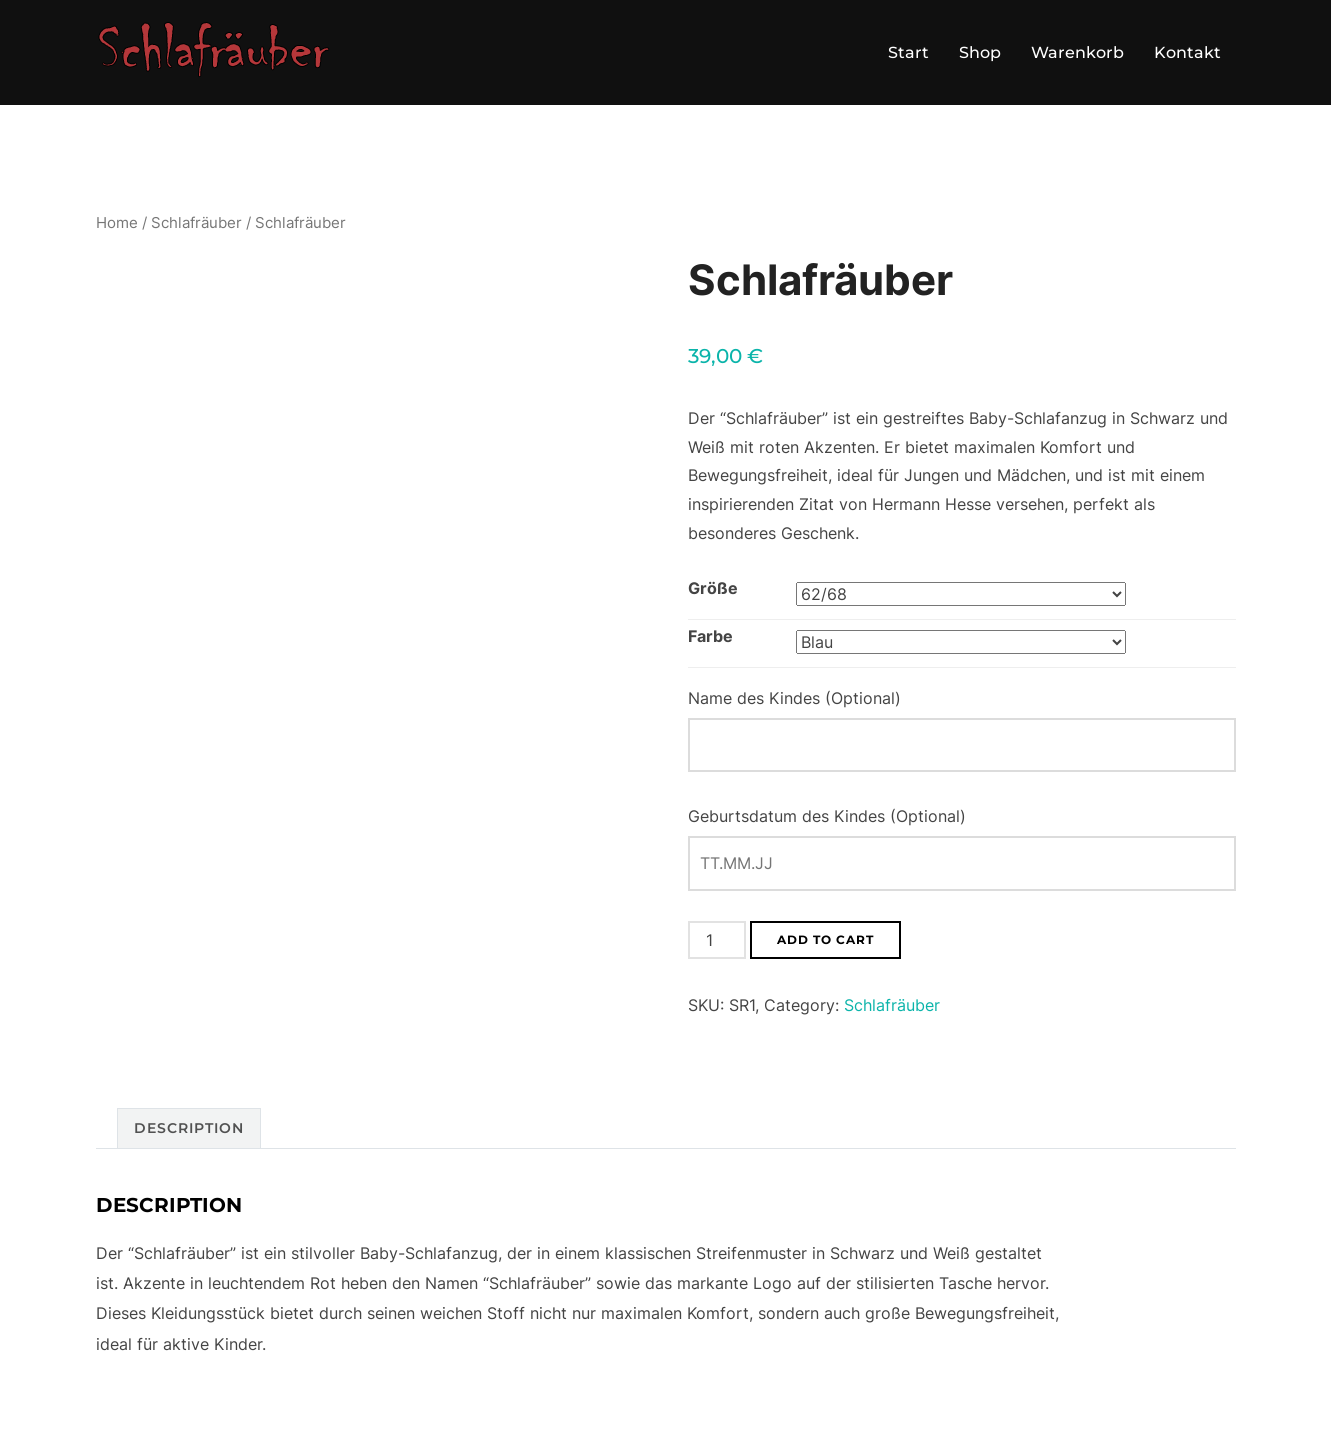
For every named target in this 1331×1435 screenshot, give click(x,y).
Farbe (710, 636)
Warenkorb (1077, 52)
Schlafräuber (196, 223)
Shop (980, 52)
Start (908, 52)
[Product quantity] (717, 940)
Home (117, 223)
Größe (713, 588)
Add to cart (825, 939)
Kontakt (1187, 52)
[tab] (189, 1128)
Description (189, 1128)
